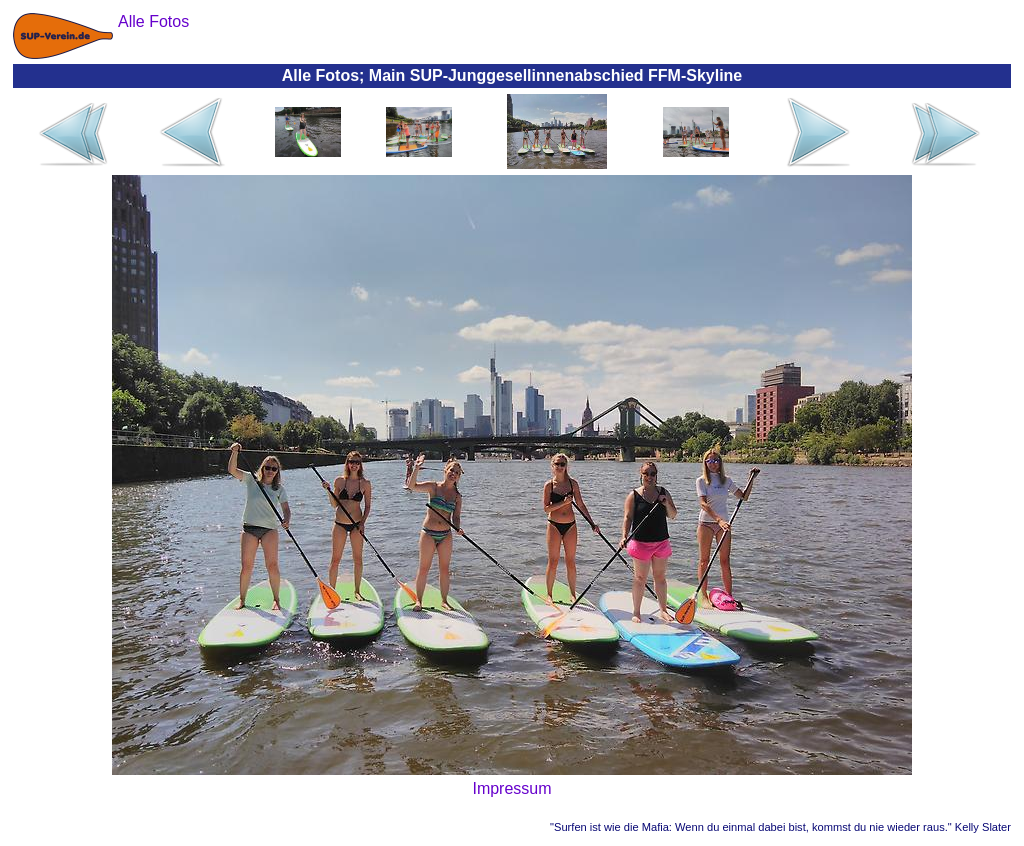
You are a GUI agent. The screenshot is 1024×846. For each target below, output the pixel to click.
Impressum (511, 788)
